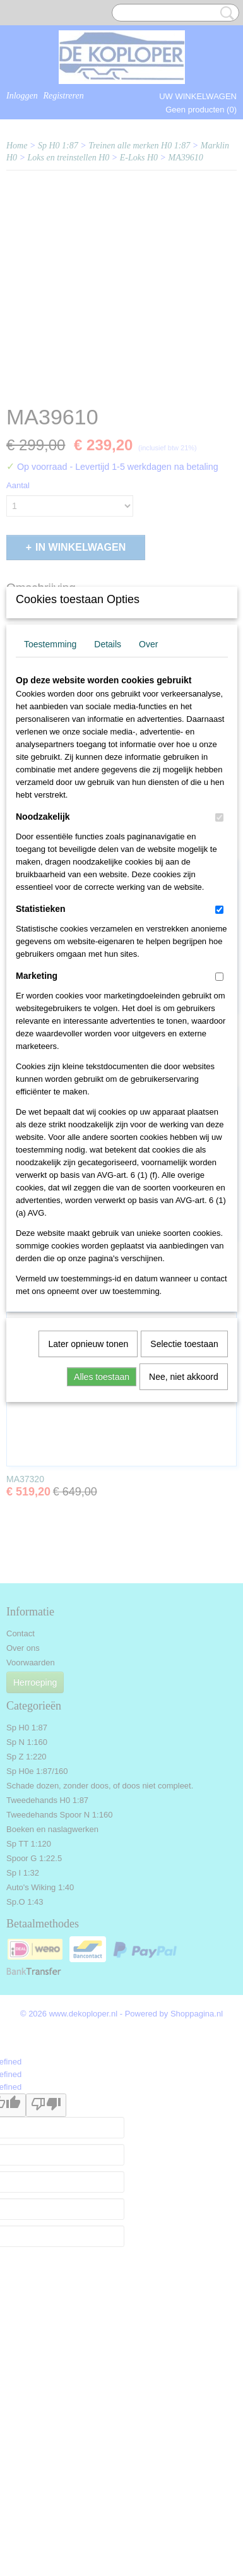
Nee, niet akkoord (183, 1554)
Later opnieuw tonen (88, 1521)
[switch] (219, 995)
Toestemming (50, 822)
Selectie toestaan (184, 1521)
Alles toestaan (101, 1554)
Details (107, 822)
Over (148, 822)
